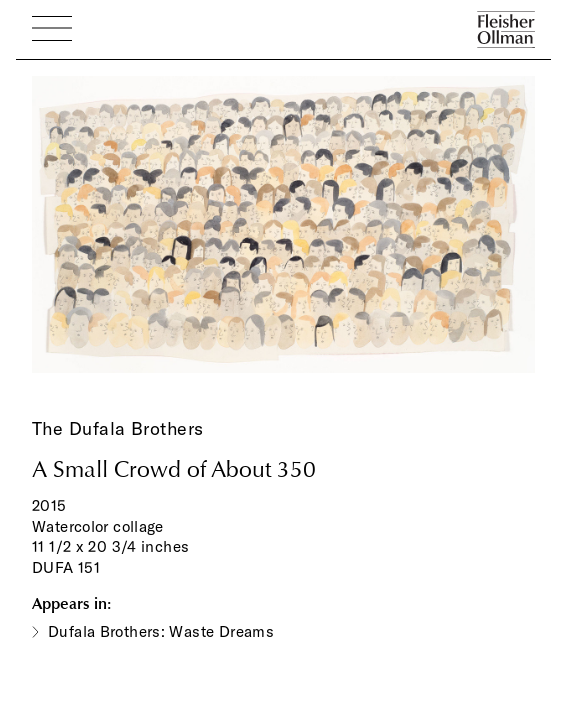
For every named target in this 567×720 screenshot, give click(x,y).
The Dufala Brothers (118, 428)
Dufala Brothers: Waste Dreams (161, 631)
